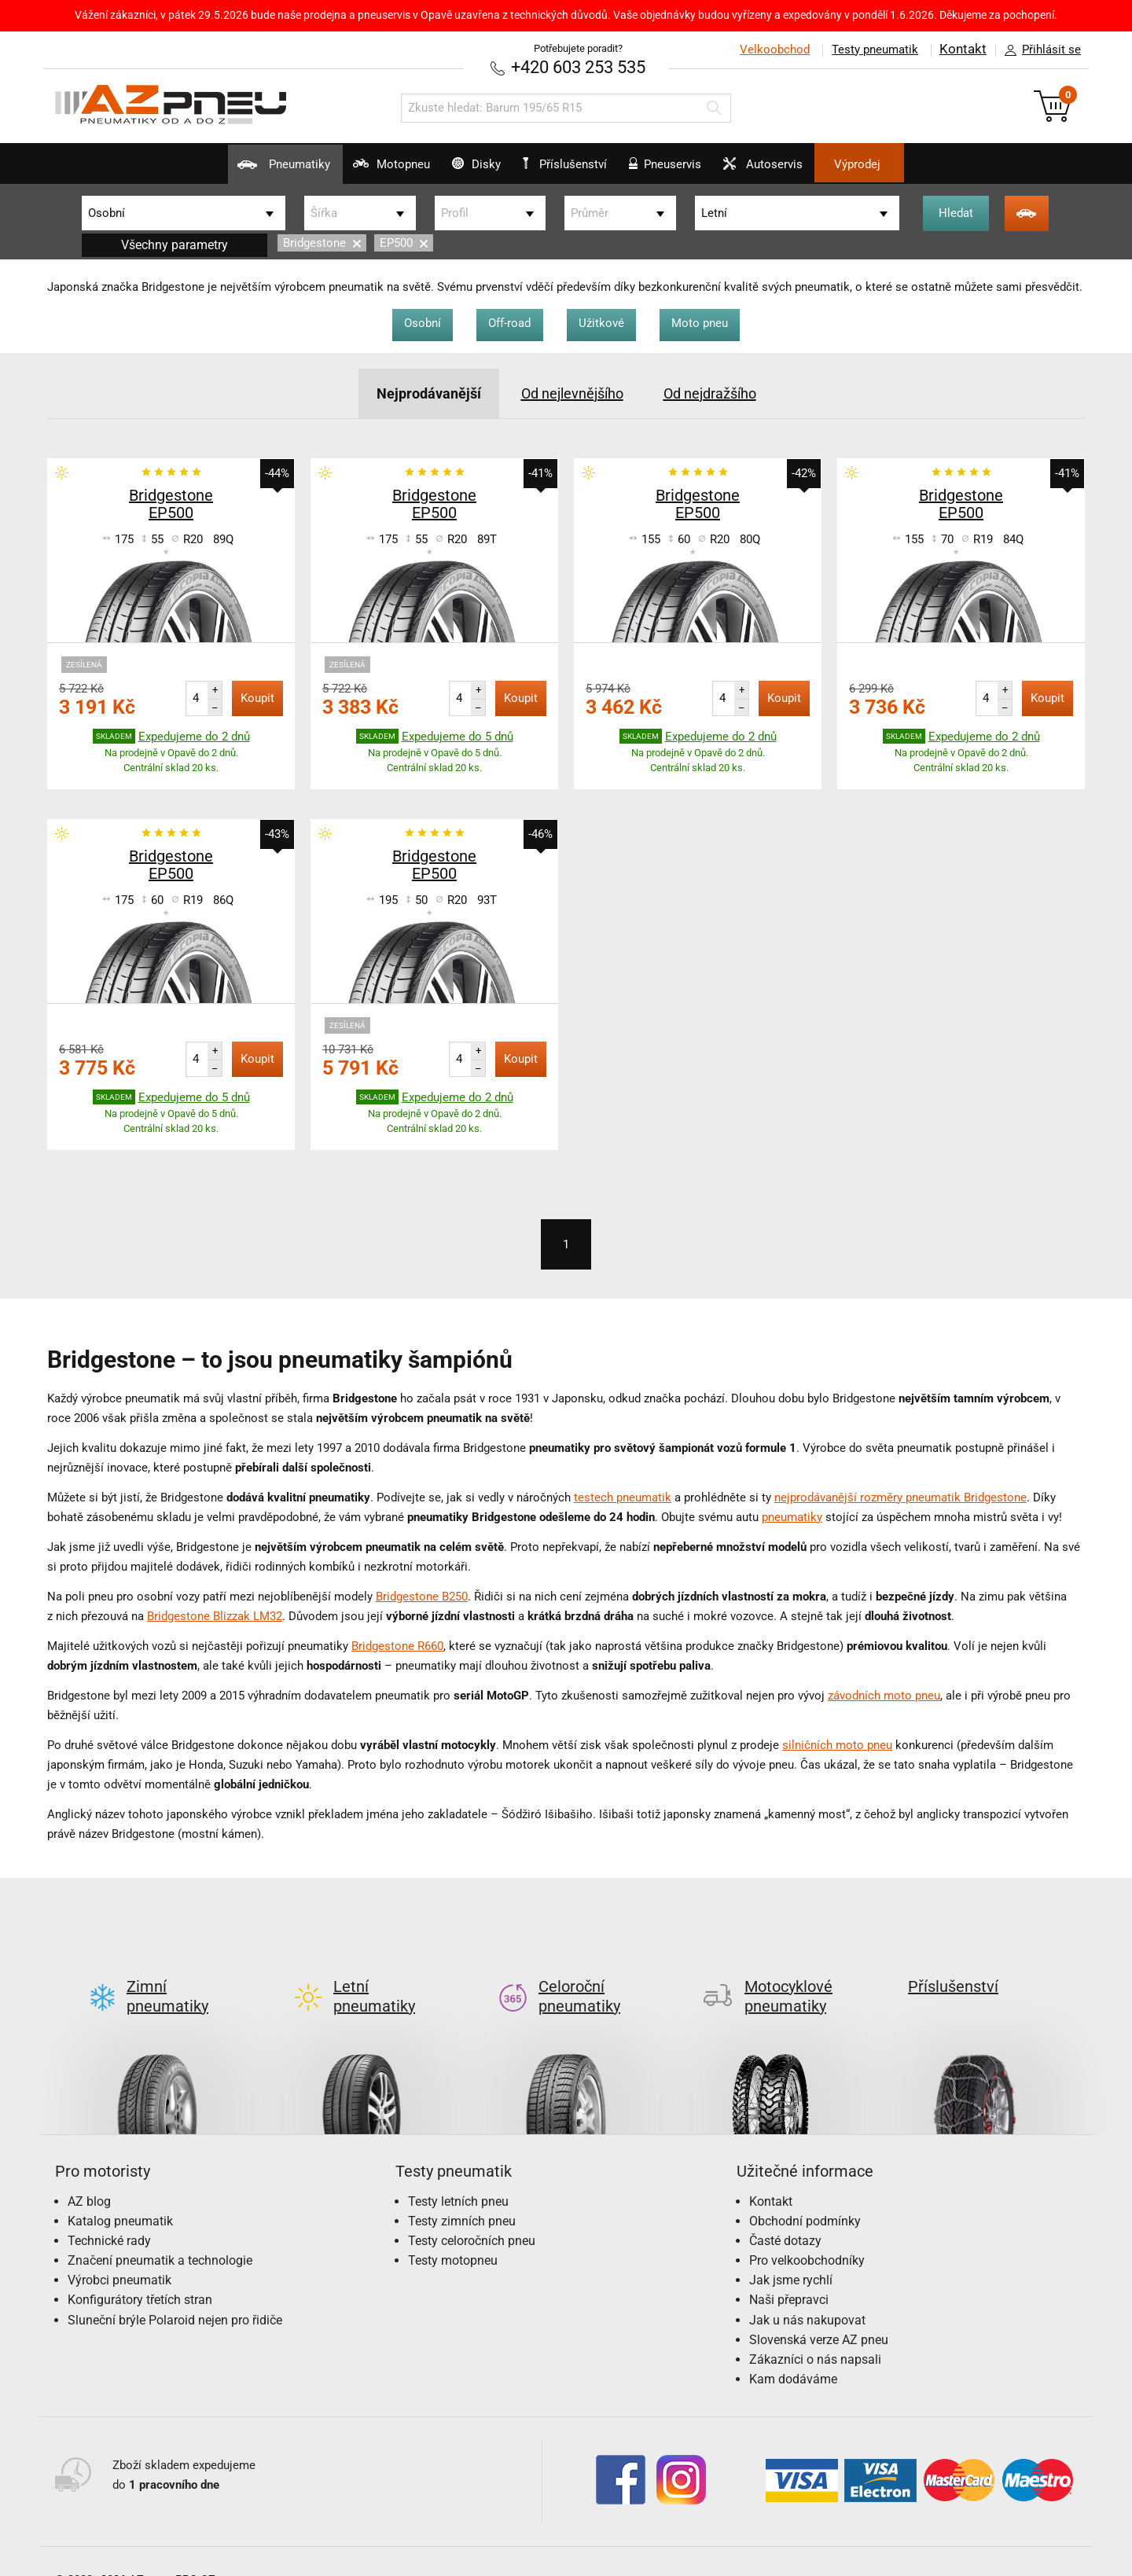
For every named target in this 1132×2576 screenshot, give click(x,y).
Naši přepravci (789, 2272)
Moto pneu (711, 322)
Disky (455, 169)
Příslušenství (574, 164)
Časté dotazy (785, 2213)
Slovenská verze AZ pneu (818, 2312)
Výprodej (921, 164)
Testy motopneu (453, 2232)
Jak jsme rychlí (790, 2252)
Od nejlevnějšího (570, 391)
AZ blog (89, 2173)
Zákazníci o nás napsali (815, 2331)
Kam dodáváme (793, 2351)
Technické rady (109, 2213)
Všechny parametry (174, 243)
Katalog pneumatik (120, 2193)
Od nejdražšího (720, 391)
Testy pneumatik (873, 49)
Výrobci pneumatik (119, 2252)
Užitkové (605, 322)
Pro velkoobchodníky (807, 2232)
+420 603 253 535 (577, 66)
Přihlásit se (1038, 50)
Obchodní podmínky (805, 2193)
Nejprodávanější (415, 391)
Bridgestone (322, 241)
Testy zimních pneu (462, 2193)
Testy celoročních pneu (471, 2213)
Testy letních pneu (458, 2173)
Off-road (506, 322)
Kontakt (962, 49)
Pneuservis (686, 169)
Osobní (411, 322)
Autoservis (805, 169)
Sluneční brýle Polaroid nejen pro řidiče (175, 2292)
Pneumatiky (220, 169)
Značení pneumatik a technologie (160, 2232)
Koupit (257, 696)
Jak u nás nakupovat (807, 2292)
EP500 (404, 241)
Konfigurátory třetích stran (140, 2272)
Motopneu (348, 169)
